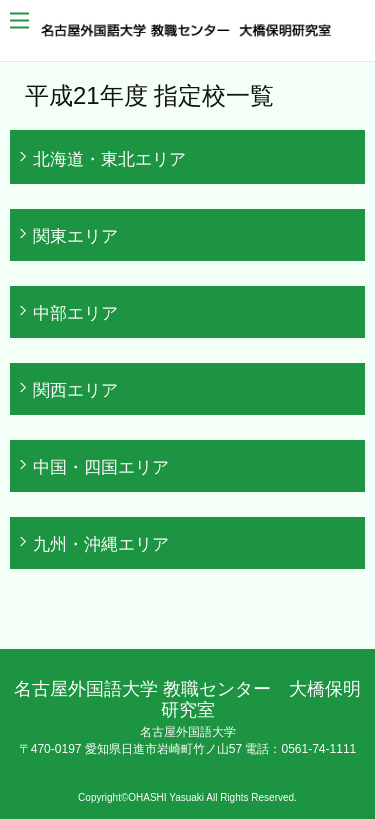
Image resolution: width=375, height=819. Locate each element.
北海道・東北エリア (109, 159)
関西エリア (75, 390)
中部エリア (75, 313)
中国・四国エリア (101, 467)
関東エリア (75, 236)
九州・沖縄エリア (101, 544)
